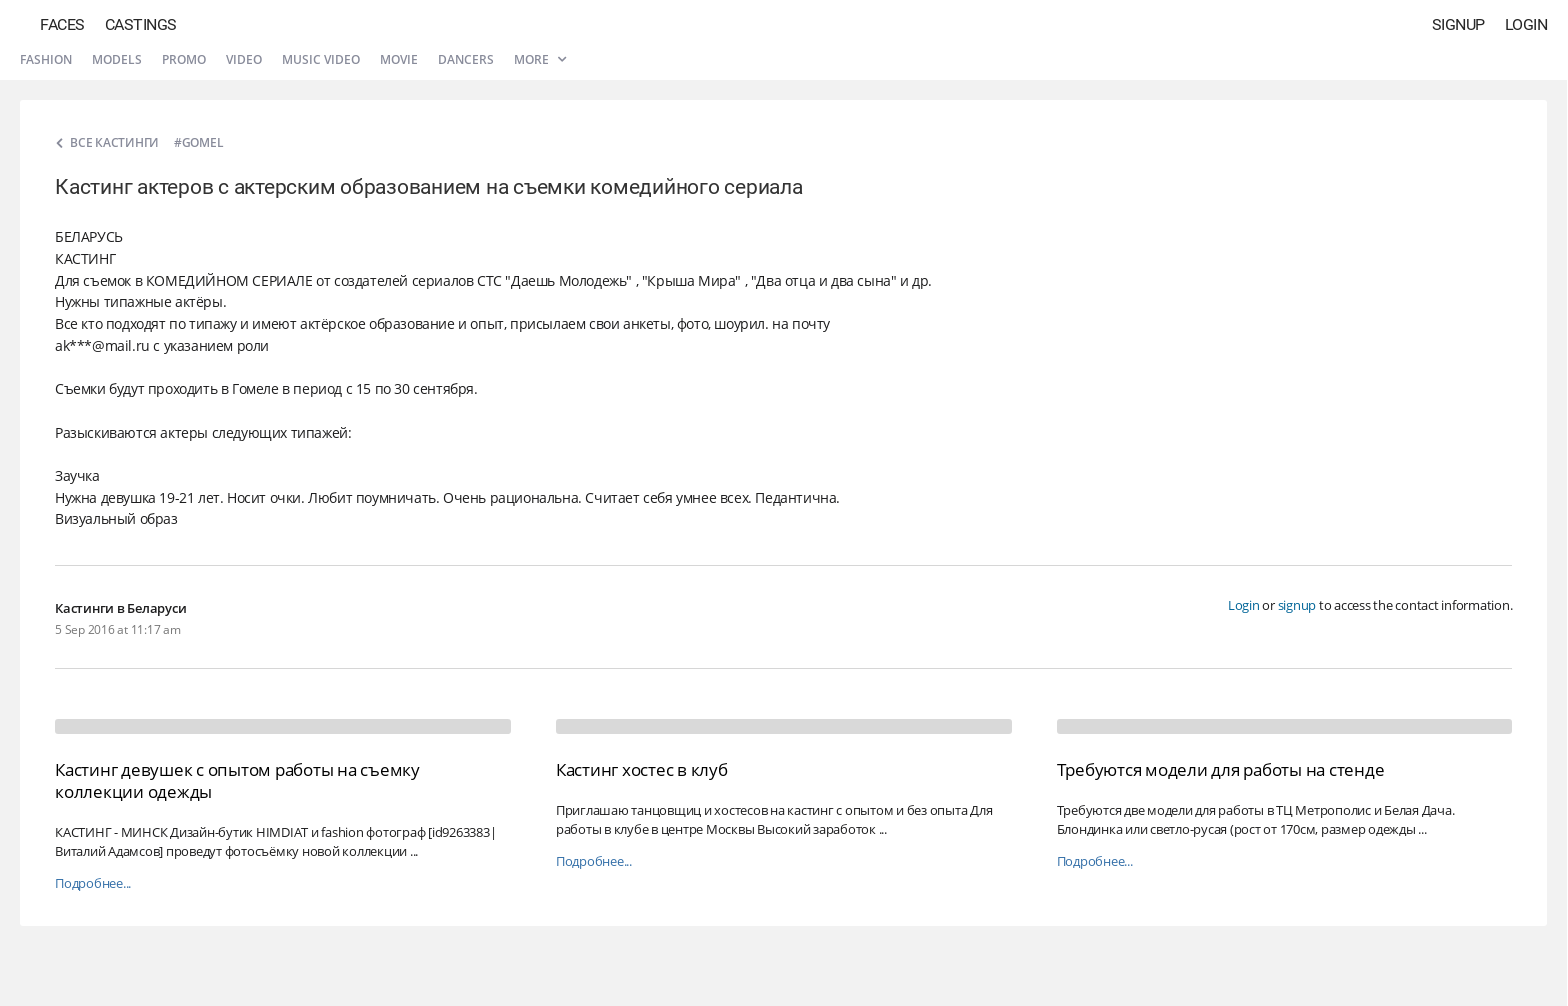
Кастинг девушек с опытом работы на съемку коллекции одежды (237, 780)
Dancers (466, 59)
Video (244, 59)
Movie (399, 59)
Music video (321, 59)
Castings (141, 24)
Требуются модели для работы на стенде (1221, 769)
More (540, 59)
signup (1297, 605)
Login (1526, 24)
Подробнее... (93, 883)
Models (117, 59)
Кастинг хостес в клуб (642, 769)
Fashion (46, 59)
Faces (62, 24)
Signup (1458, 24)
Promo (184, 59)
